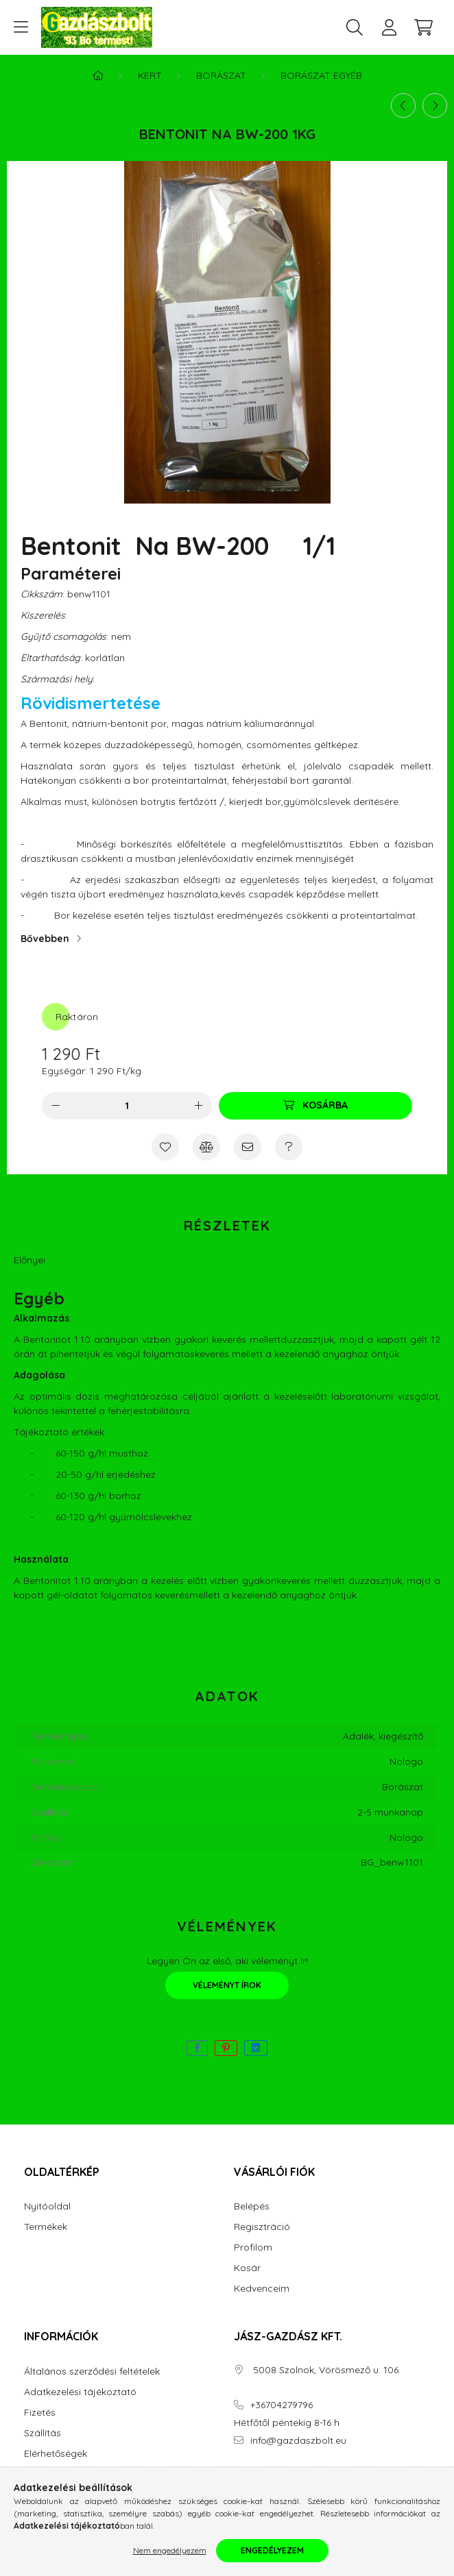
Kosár (247, 2268)
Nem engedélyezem (169, 2550)
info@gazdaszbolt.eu (298, 2441)
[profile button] (389, 27)
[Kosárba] (315, 1105)
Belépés (252, 2206)
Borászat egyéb (321, 75)
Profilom (253, 2247)
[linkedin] (255, 2048)
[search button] (354, 27)
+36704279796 (281, 2405)
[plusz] (198, 1105)
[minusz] (55, 1105)
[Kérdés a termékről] (288, 1147)
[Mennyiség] (127, 1105)
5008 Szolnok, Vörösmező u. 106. (325, 2370)
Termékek (45, 2227)
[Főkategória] (98, 75)
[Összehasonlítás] (206, 1147)
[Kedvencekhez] (165, 1147)
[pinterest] (226, 2048)
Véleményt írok (227, 1985)
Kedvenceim (261, 2288)
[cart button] (423, 27)
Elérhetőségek (55, 2454)
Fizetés (40, 2412)
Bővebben (45, 938)
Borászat (221, 75)
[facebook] (197, 2048)
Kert (150, 75)
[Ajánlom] (247, 1147)
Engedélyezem (272, 2550)
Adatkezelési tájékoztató (80, 2392)
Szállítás (42, 2433)
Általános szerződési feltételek (92, 2371)
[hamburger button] (20, 27)
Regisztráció (262, 2227)
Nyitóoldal (47, 2206)
